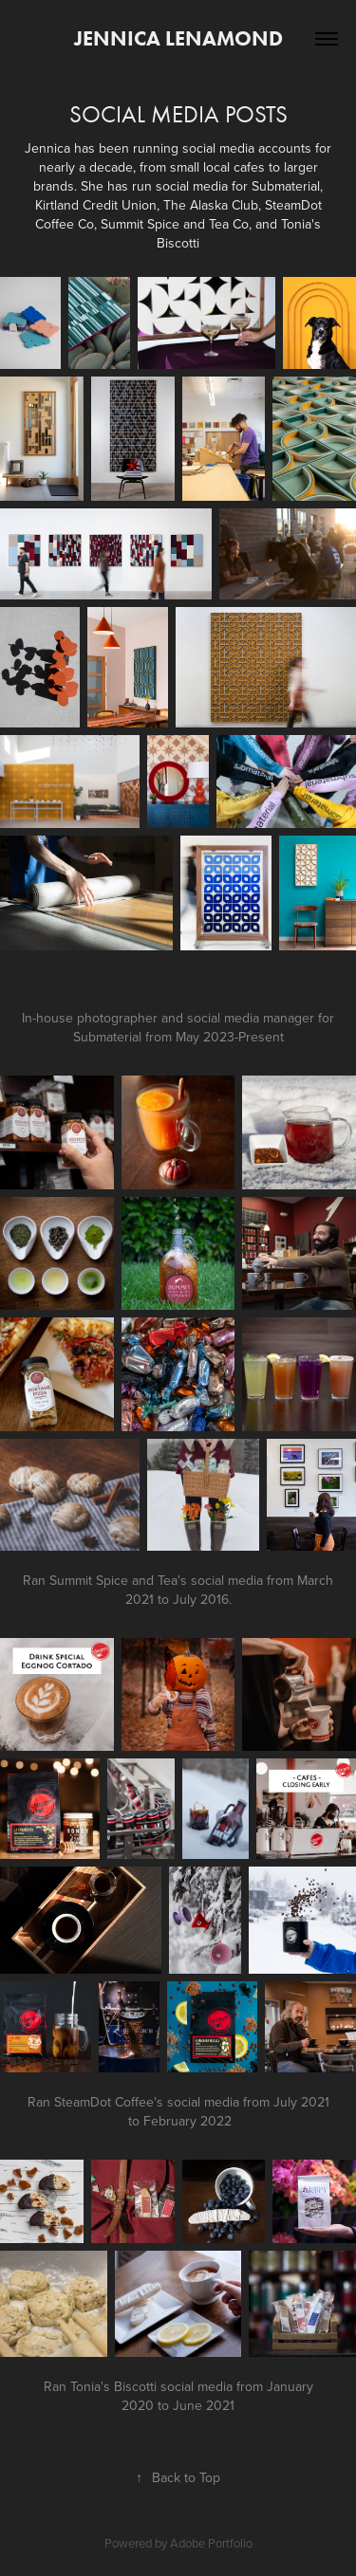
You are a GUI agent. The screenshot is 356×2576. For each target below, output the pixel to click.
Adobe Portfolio (211, 2542)
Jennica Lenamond (178, 38)
